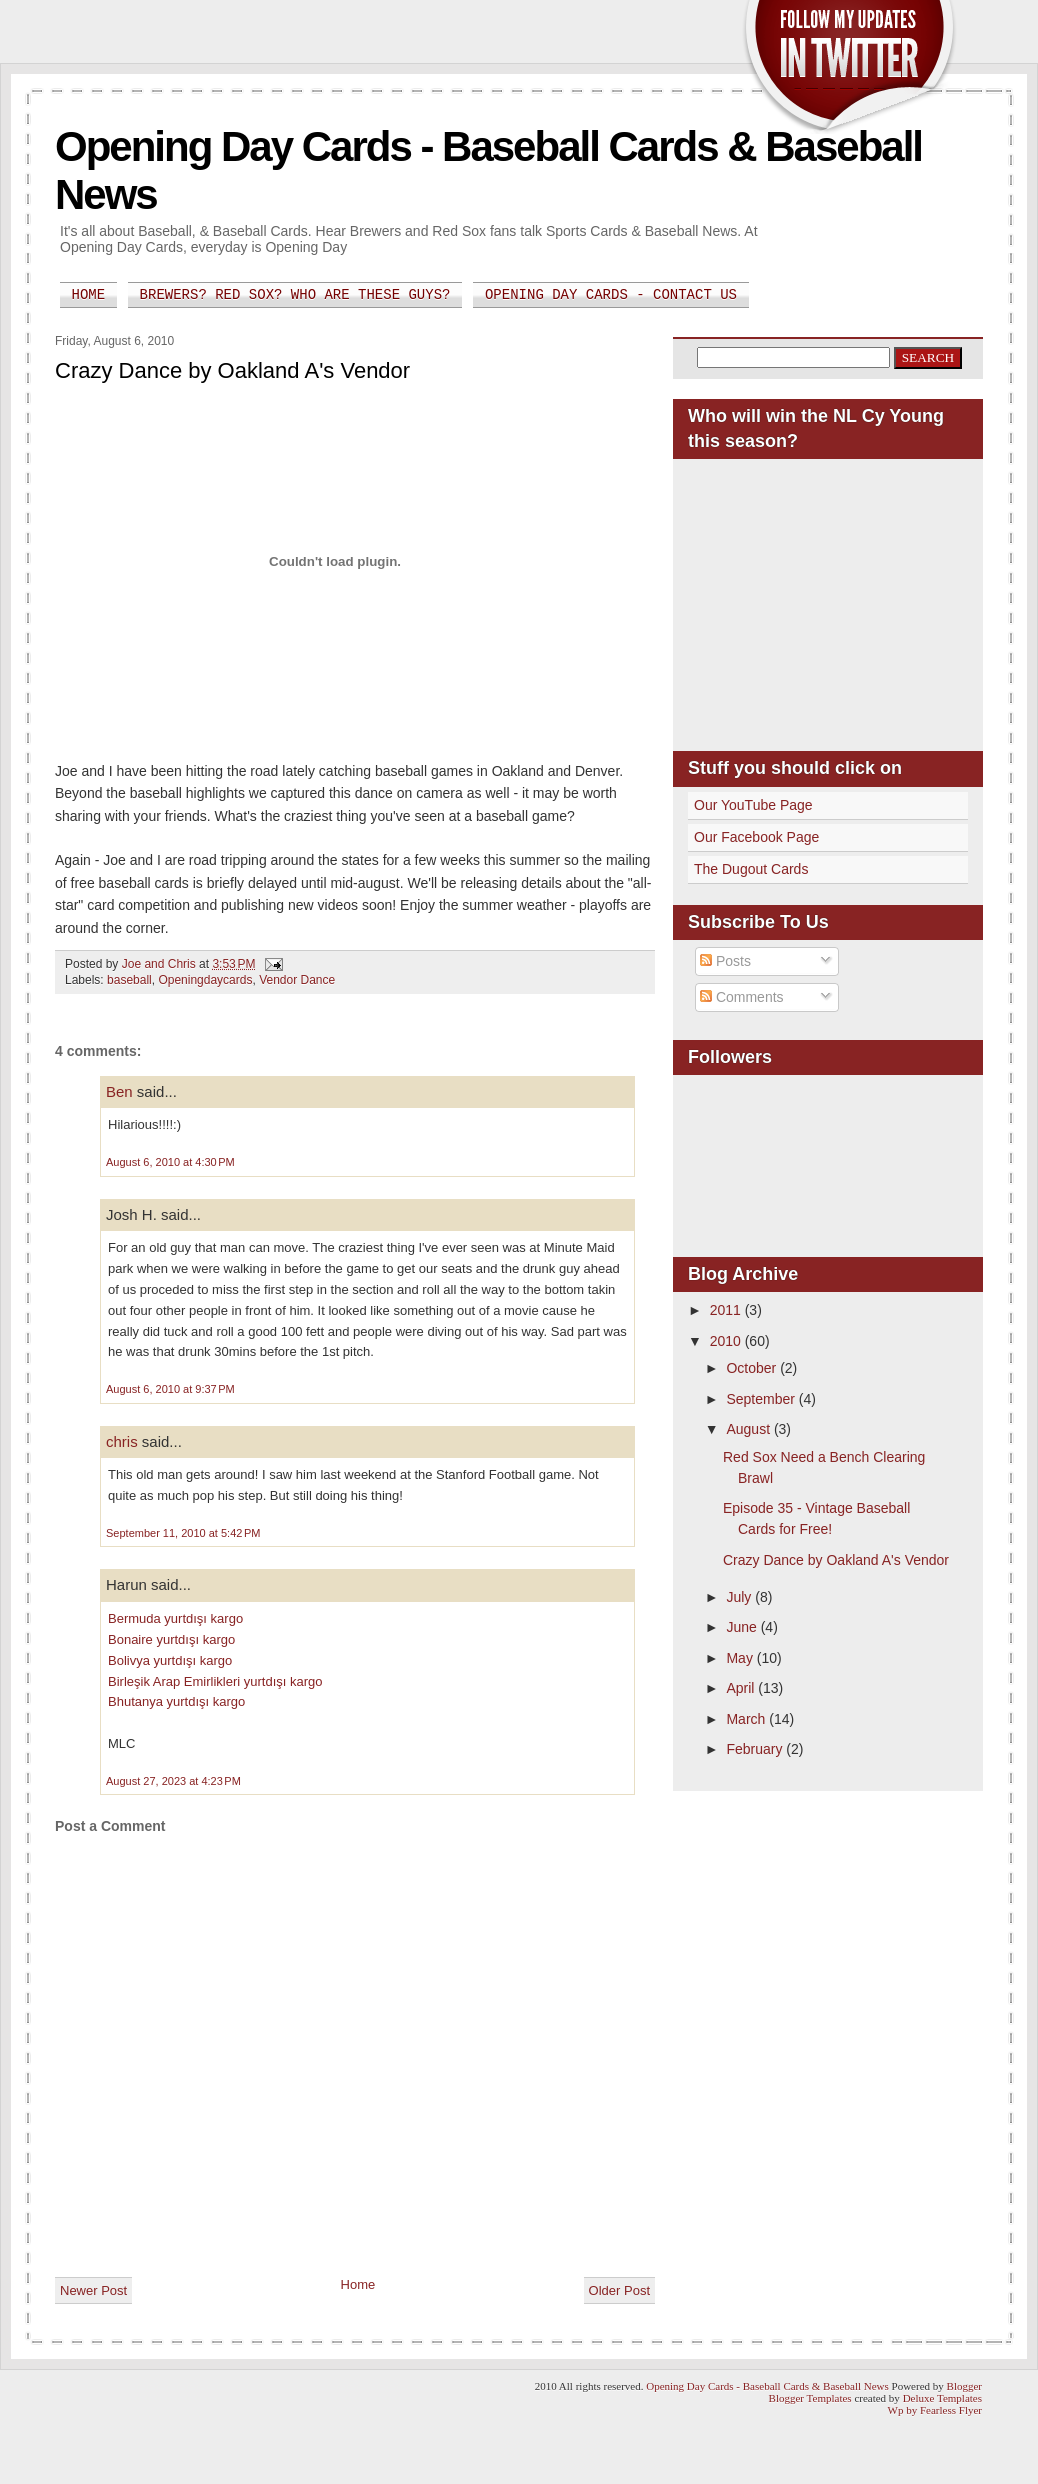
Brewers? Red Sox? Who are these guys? (295, 295)
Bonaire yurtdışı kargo (171, 1639)
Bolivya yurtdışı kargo (170, 1660)
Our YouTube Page (753, 805)
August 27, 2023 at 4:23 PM (173, 1781)
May (741, 1658)
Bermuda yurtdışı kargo (175, 1618)
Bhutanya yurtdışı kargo (176, 1701)
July (740, 1597)
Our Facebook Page (756, 837)
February (756, 1749)
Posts (725, 961)
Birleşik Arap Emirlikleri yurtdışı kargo (215, 1681)
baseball (129, 980)
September (762, 1399)
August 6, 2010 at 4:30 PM (170, 1162)
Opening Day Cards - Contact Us (611, 295)
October (753, 1368)
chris (122, 1441)
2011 (727, 1310)
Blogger (964, 2386)
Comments (742, 997)
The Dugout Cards (751, 869)
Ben (119, 1091)
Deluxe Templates (942, 2398)
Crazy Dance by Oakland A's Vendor (836, 1560)
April (742, 1688)
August (749, 1429)
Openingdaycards (205, 980)
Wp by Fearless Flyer (935, 2410)
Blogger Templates (810, 2398)
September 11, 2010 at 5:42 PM (183, 1533)
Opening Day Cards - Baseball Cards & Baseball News (767, 2386)
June (743, 1627)
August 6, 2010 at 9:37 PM (170, 1389)
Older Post (619, 2290)
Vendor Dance (297, 980)
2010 (727, 1341)
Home (89, 295)
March (747, 1719)
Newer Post (93, 2290)
